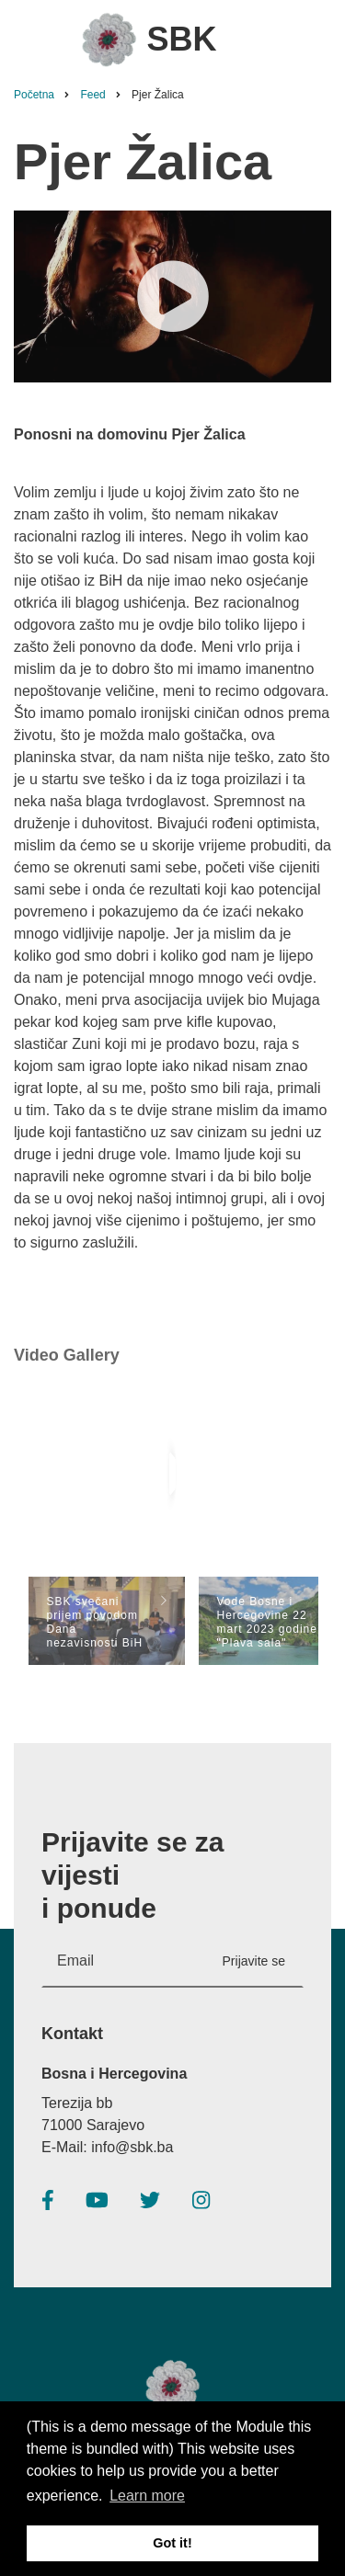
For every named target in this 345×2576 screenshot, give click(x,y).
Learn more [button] (147, 2495)
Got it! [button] (172, 2543)
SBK (181, 39)
